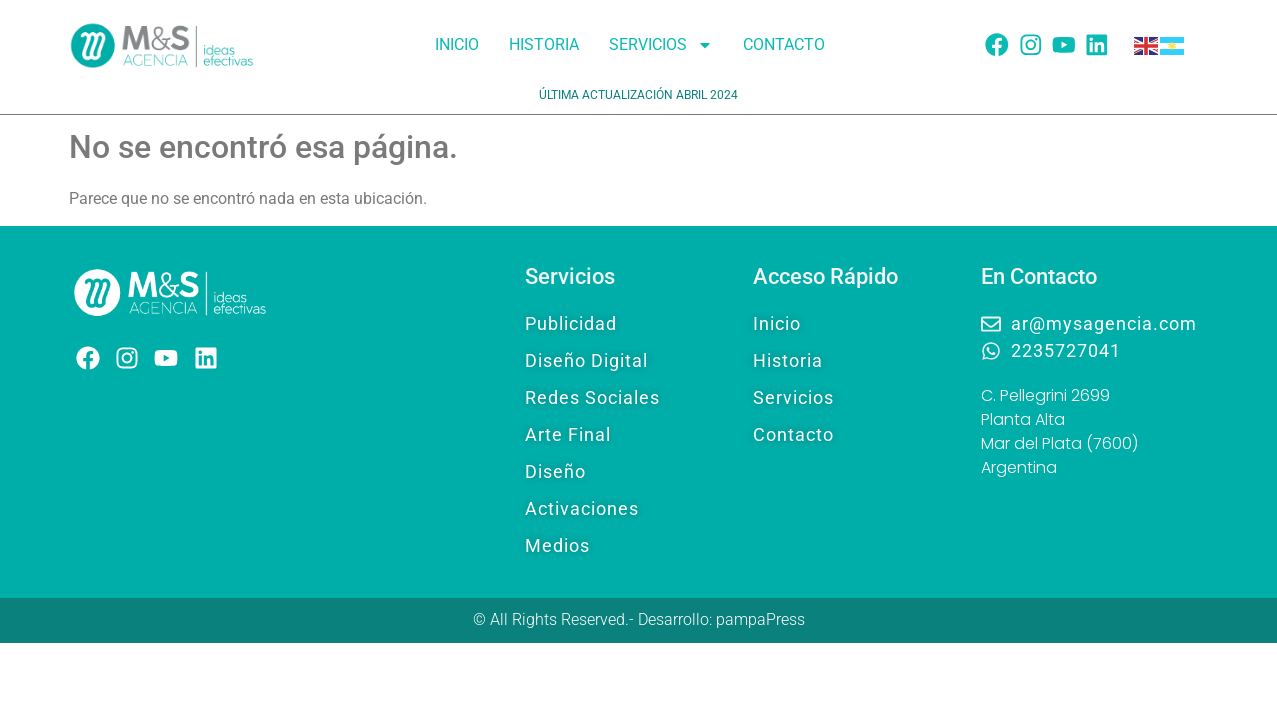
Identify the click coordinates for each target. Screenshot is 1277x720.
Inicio (457, 44)
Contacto (784, 44)
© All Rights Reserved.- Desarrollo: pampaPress (639, 619)
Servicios (661, 45)
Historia (544, 44)
